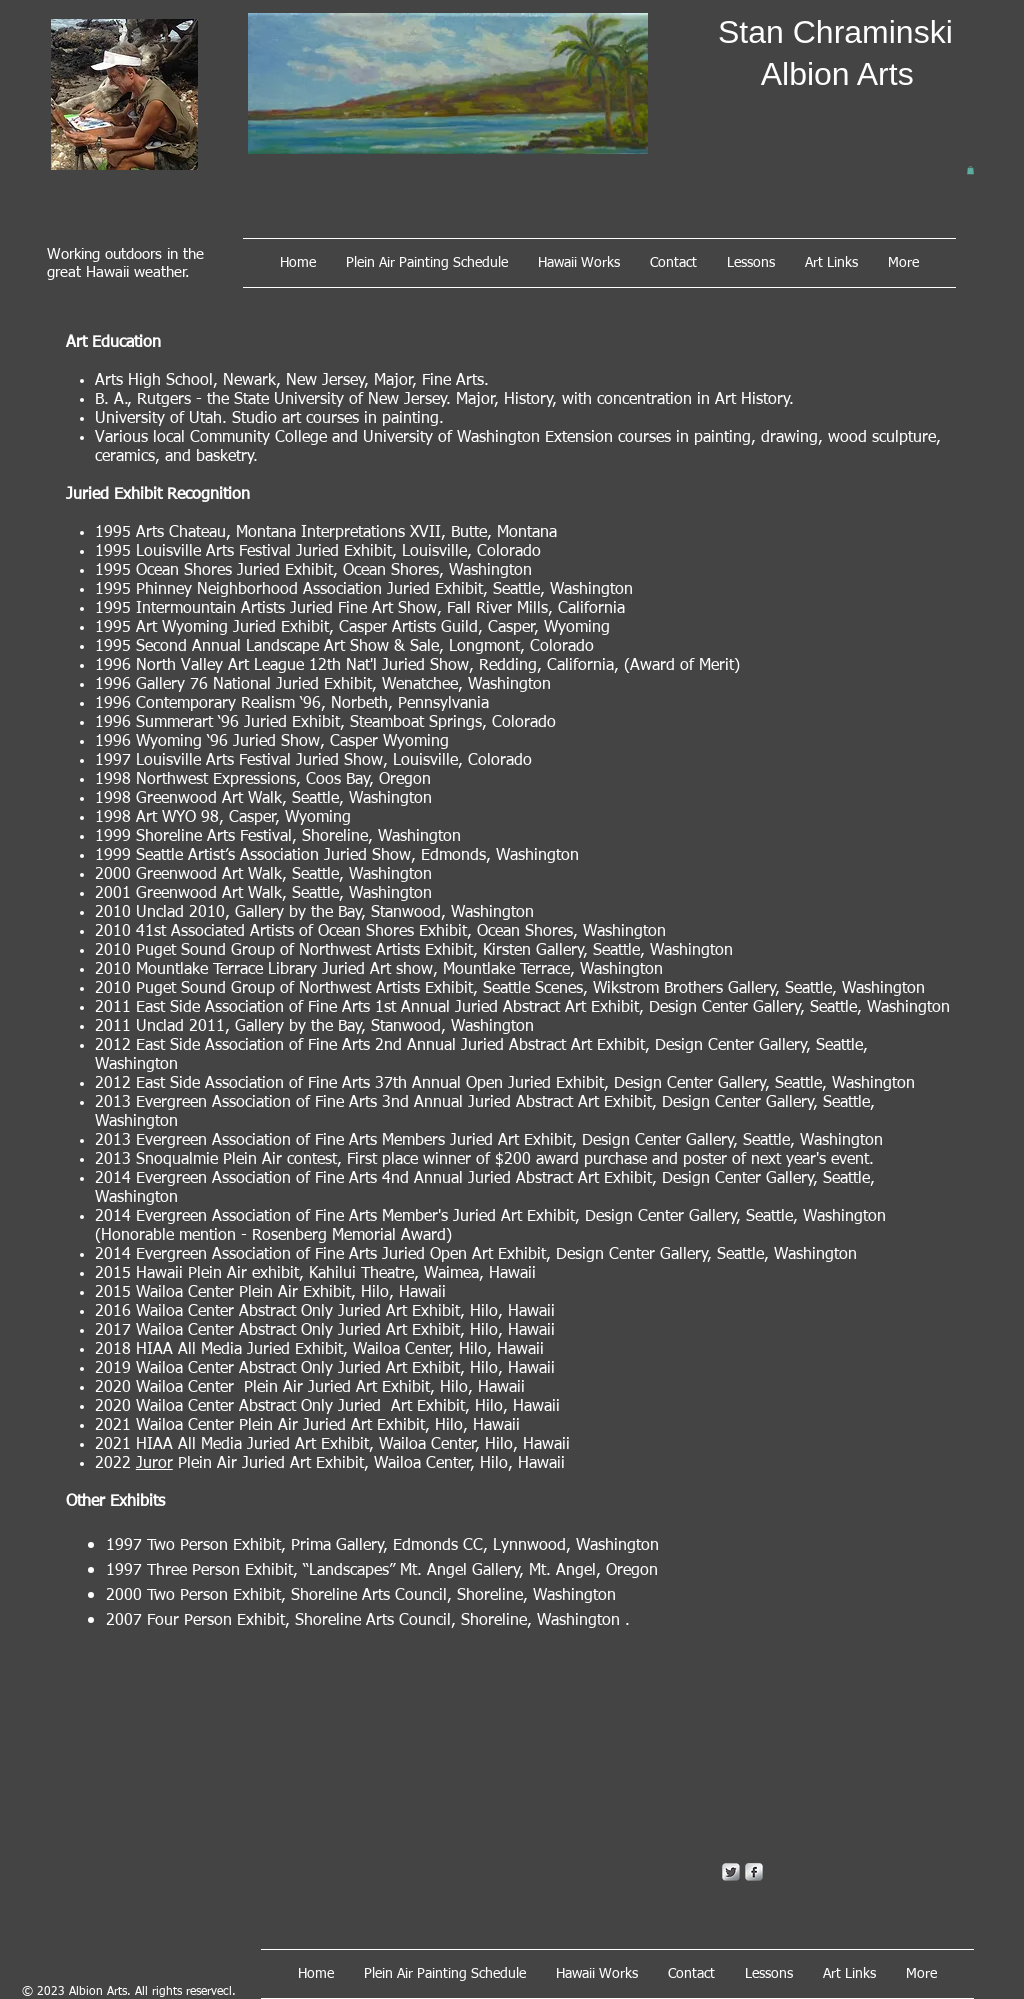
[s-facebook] (754, 1872)
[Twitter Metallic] (731, 1872)
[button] (970, 170)
